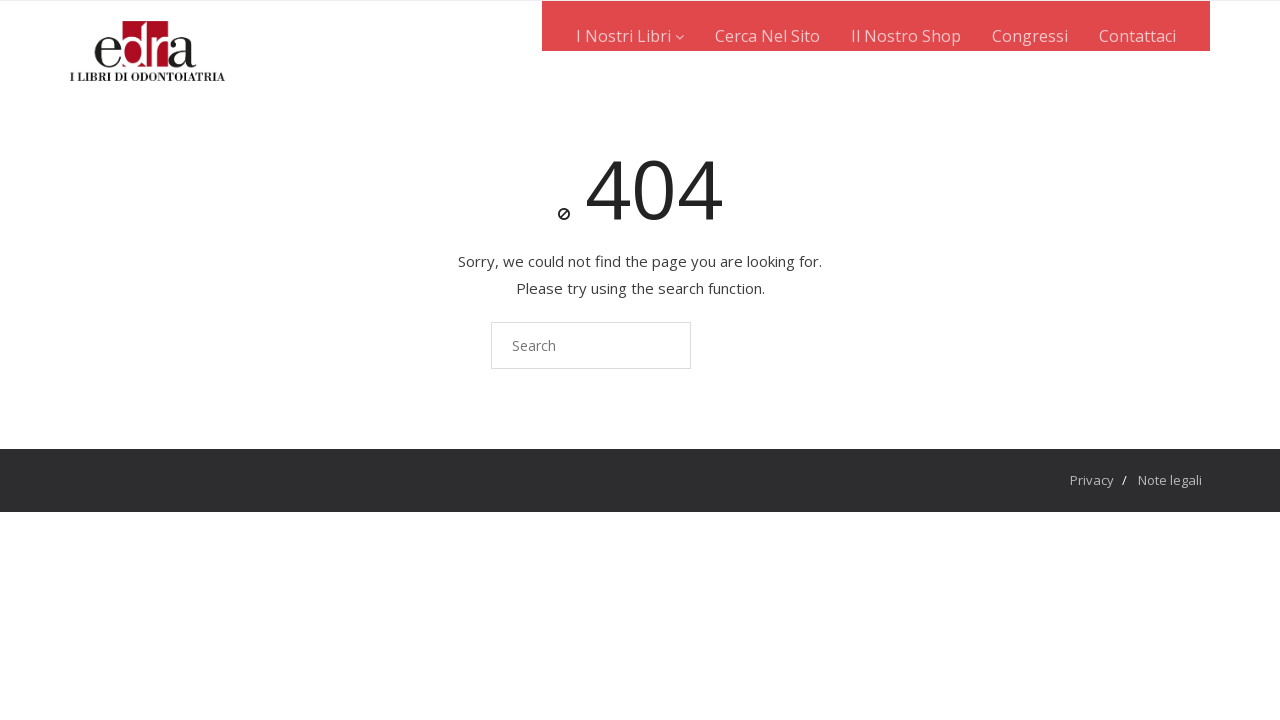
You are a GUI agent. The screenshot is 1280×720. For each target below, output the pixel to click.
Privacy (1092, 480)
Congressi (1030, 36)
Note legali (1170, 480)
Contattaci (1137, 36)
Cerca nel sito (767, 36)
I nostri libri (630, 36)
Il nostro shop (906, 36)
